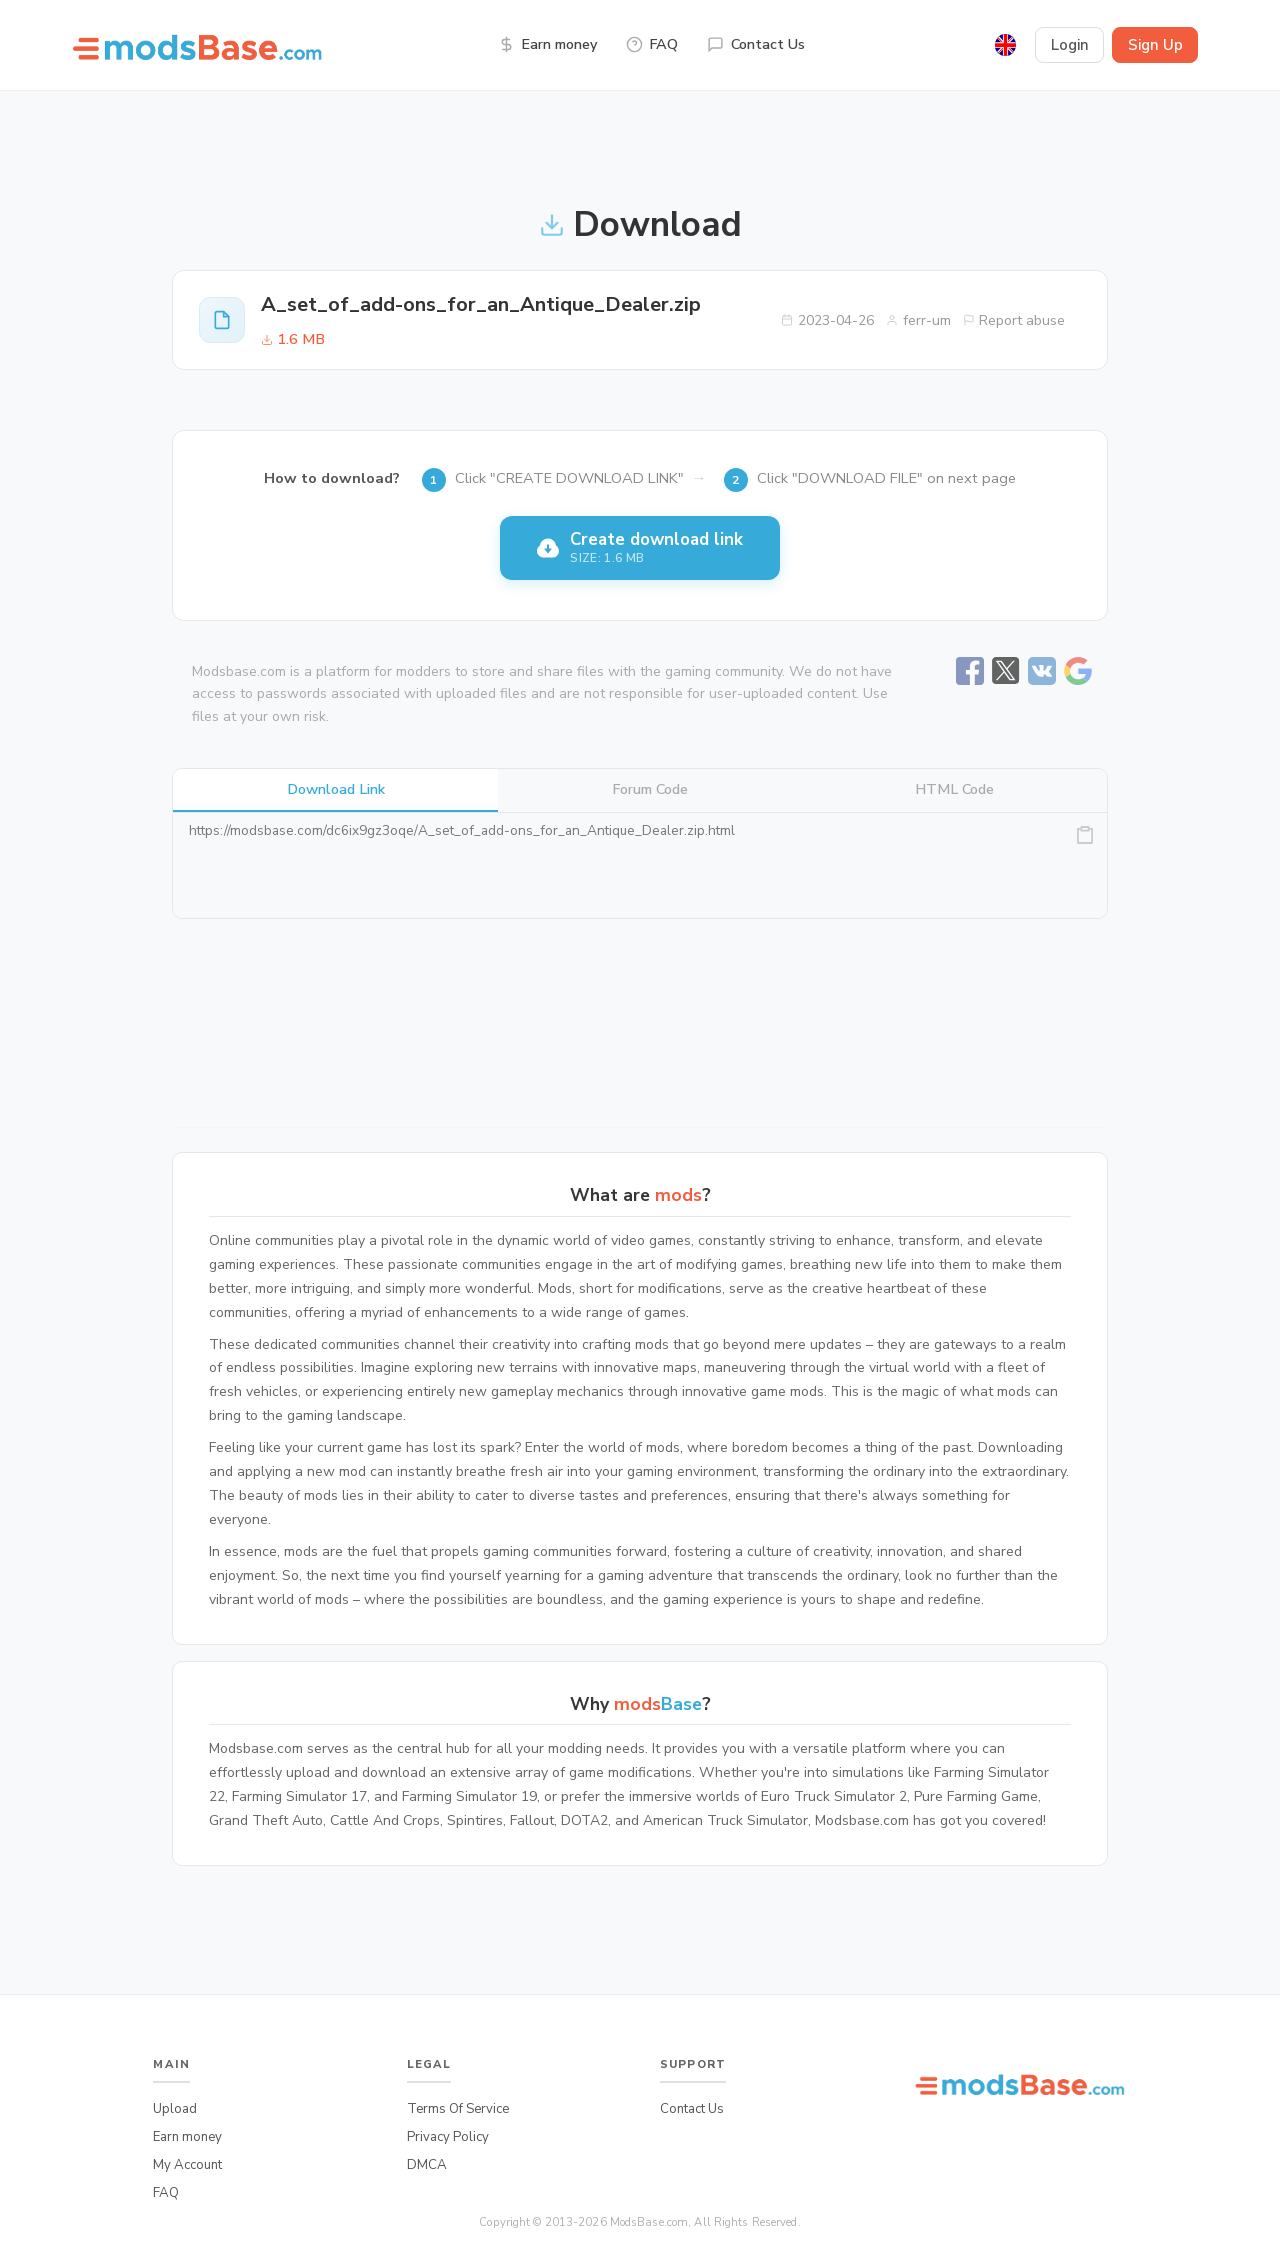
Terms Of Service (458, 2109)
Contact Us (755, 44)
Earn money (547, 44)
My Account (187, 2165)
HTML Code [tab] (954, 789)
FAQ (652, 44)
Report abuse (1014, 320)
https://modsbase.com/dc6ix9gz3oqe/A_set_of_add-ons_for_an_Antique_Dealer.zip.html (640, 865)
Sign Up (1155, 45)
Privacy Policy (448, 2137)
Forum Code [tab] (650, 789)
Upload (175, 2109)
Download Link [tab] (336, 789)
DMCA (427, 2165)
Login (1070, 45)
